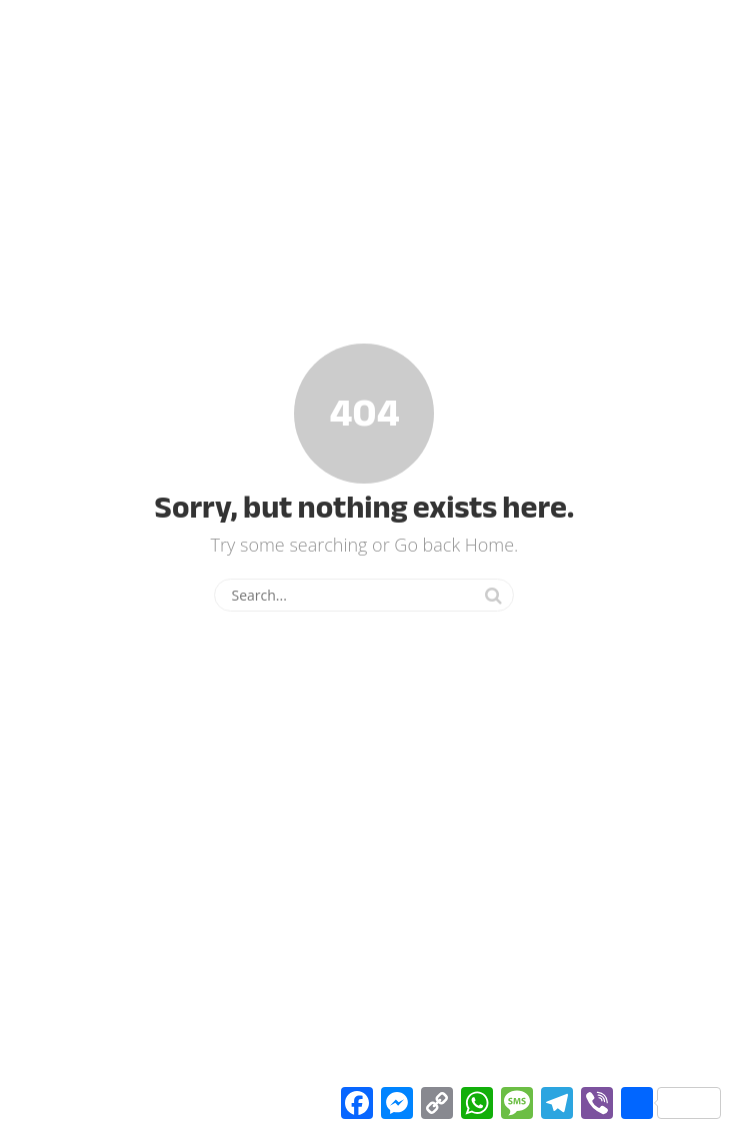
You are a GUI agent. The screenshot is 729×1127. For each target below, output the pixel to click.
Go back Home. (456, 544)
